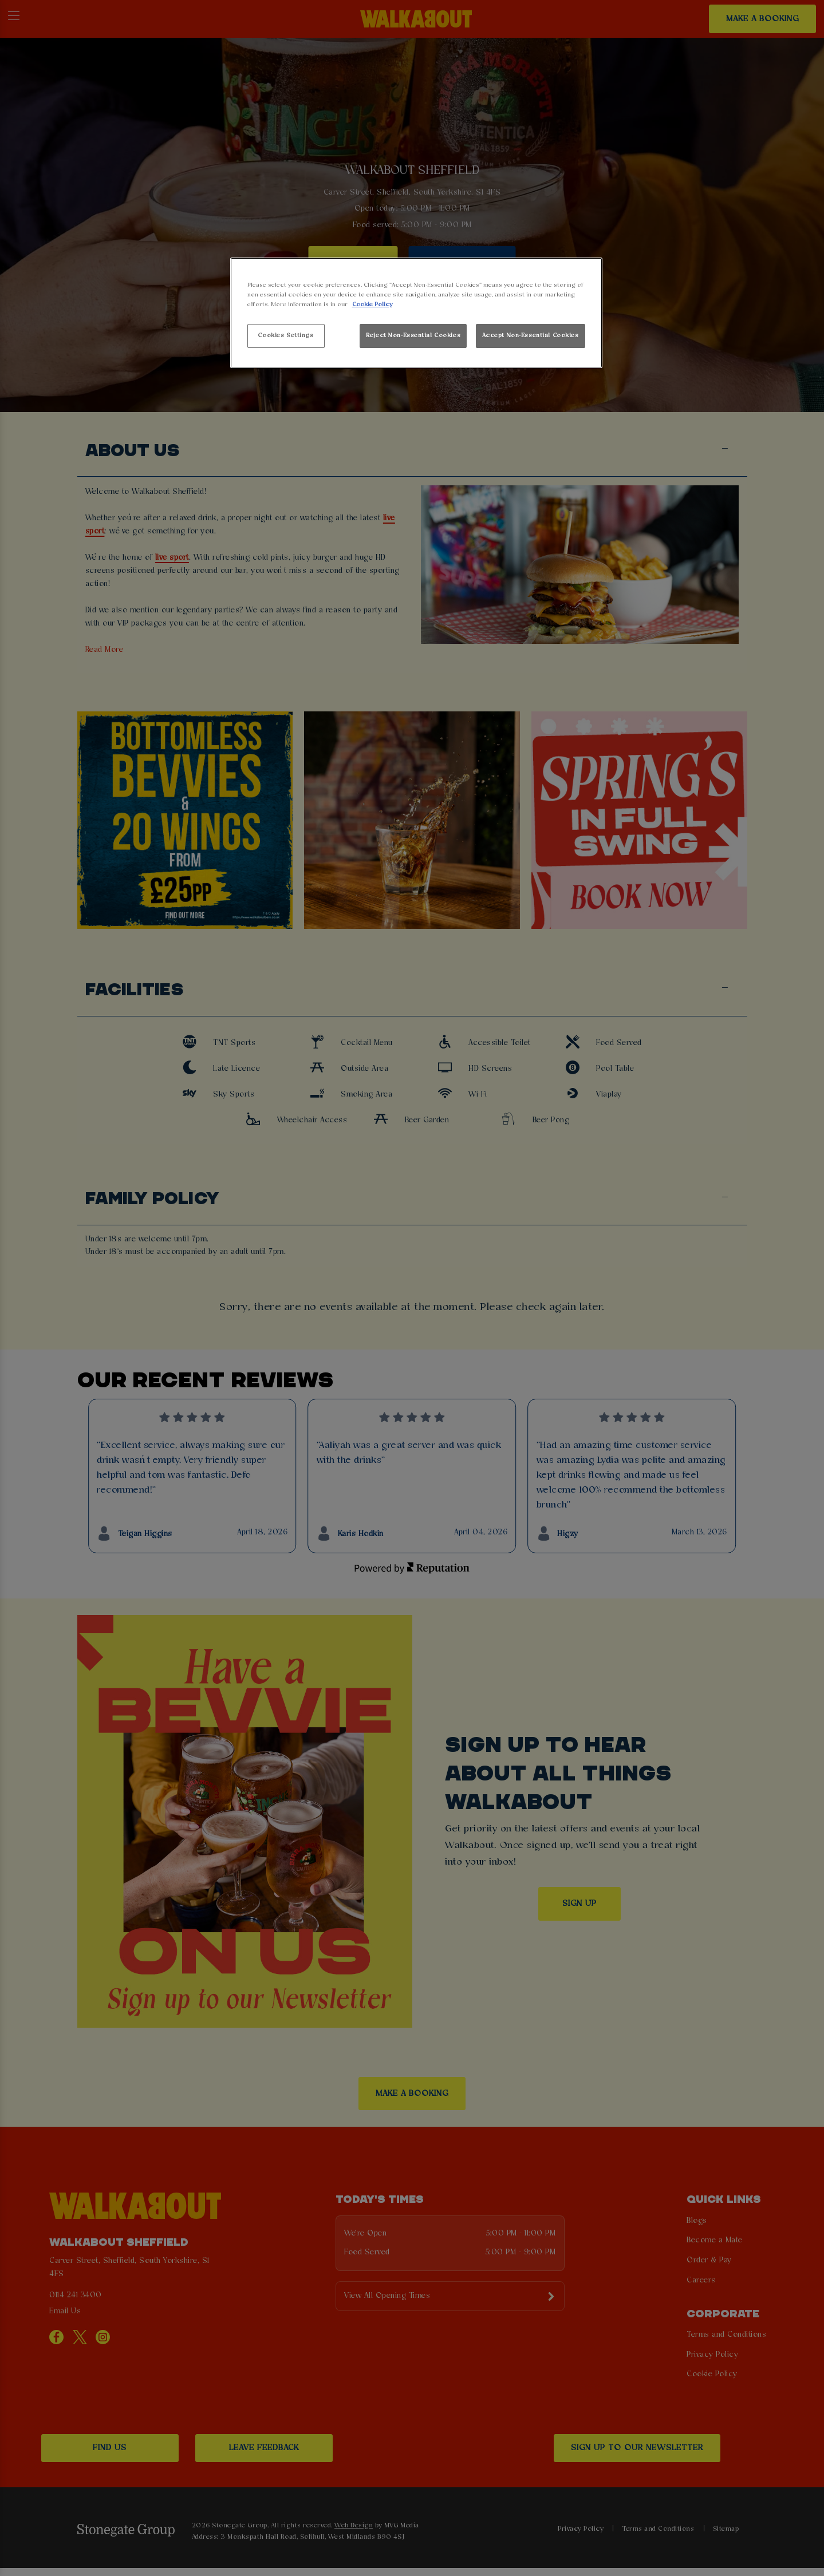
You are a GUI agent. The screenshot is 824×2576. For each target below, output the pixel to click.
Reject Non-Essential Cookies (413, 335)
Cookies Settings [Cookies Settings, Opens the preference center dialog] (285, 335)
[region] (416, 313)
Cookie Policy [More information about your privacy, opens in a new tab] (372, 304)
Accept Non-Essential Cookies (530, 335)
